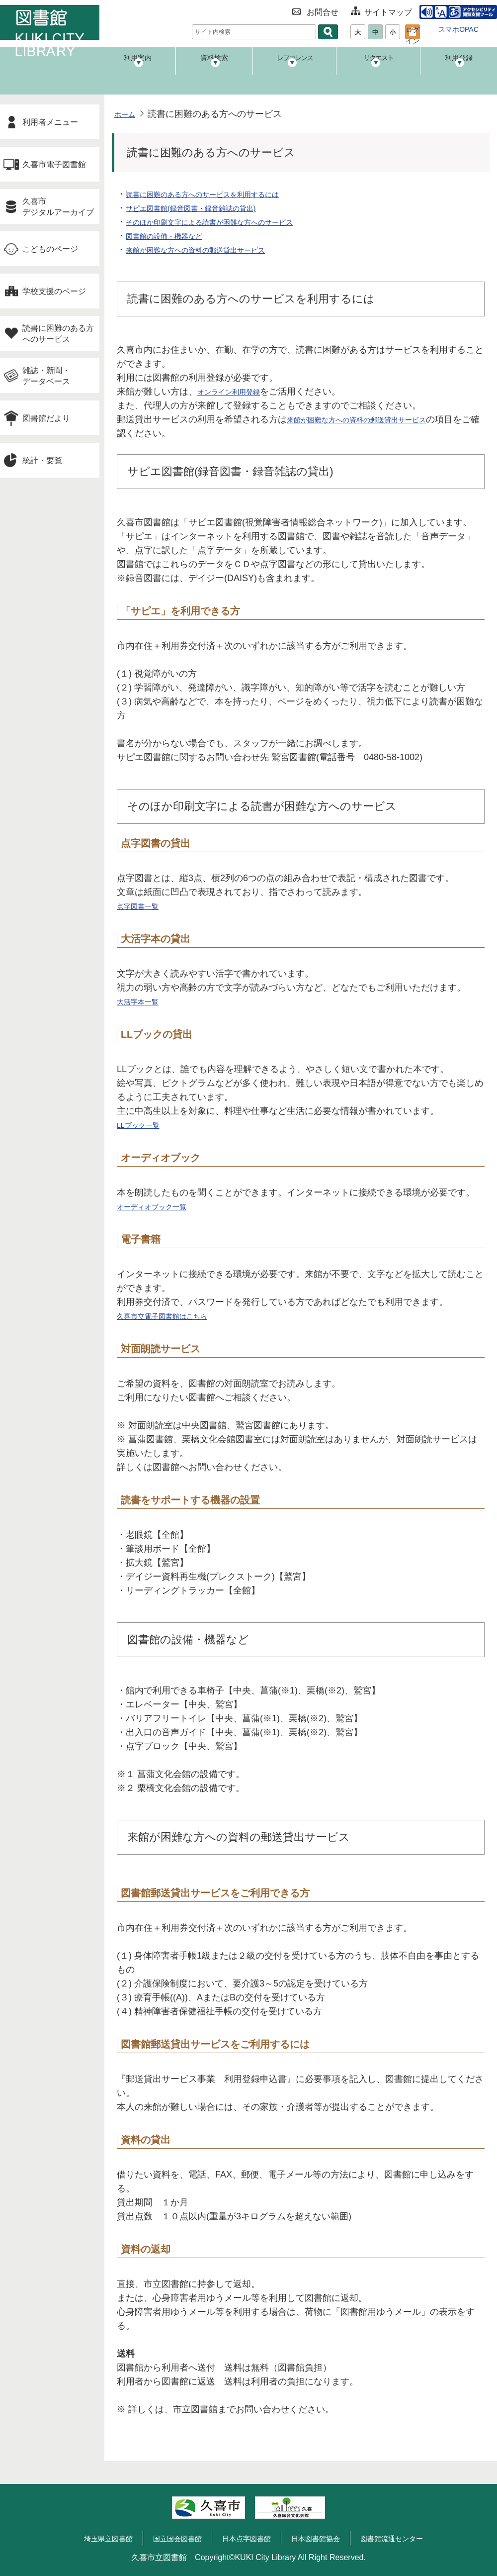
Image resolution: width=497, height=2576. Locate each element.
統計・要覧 (42, 460)
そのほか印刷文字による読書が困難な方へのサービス (233, 222)
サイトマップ (383, 11)
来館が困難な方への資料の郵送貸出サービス (215, 250)
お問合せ (317, 11)
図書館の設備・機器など (175, 236)
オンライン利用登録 (237, 391)
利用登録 (457, 67)
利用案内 (139, 67)
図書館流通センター (405, 2538)
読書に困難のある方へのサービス (58, 333)
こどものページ (50, 248)
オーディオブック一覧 (161, 1206)
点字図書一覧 (143, 906)
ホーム (127, 114)
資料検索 (219, 67)
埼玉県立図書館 (93, 2538)
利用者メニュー (50, 121)
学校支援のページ (54, 291)
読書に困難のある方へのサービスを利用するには (224, 194)
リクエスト (377, 67)
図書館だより (46, 417)
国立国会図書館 (169, 2538)
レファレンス (298, 67)
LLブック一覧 (144, 1125)
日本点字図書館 (245, 2538)
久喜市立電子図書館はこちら (175, 1316)
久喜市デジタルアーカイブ (58, 206)
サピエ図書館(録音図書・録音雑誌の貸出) (209, 208)
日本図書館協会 (321, 2538)
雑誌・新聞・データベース (46, 376)
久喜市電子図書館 (54, 164)
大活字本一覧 (143, 1001)
